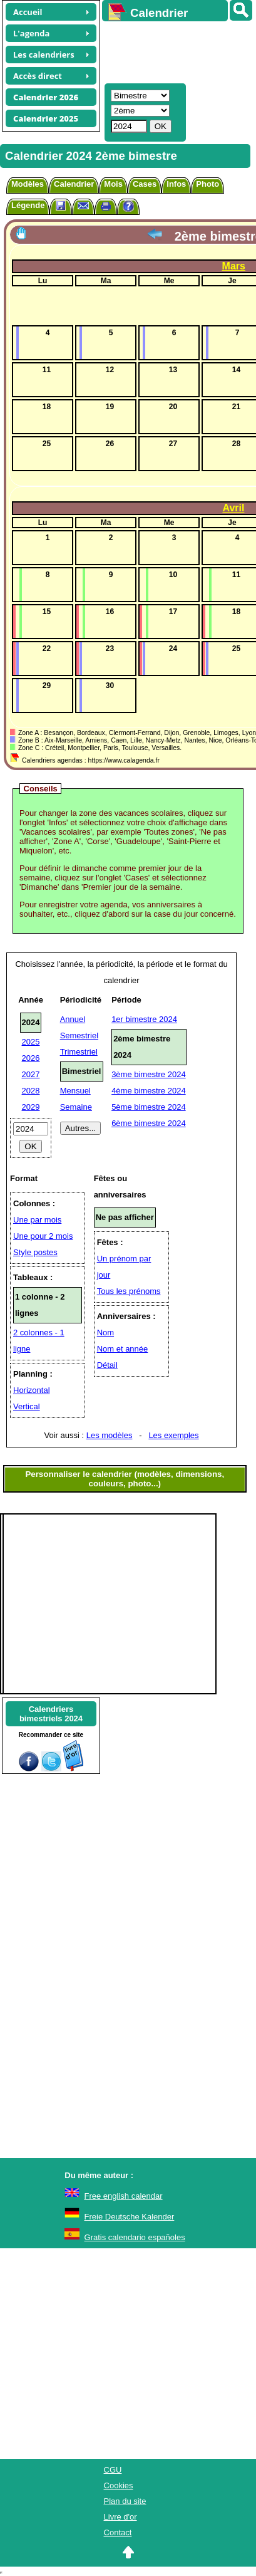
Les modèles (109, 1435)
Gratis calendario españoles (134, 2237)
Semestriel (79, 1035)
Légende (27, 205)
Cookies (118, 2485)
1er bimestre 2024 (144, 1019)
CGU (113, 2469)
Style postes (35, 1252)
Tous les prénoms (129, 1291)
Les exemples (173, 1435)
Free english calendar (123, 2196)
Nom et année (122, 1348)
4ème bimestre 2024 (148, 1090)
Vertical (26, 1406)
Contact (118, 2532)
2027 (31, 1074)
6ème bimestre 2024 (148, 1123)
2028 (31, 1090)
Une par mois (37, 1219)
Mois (113, 184)
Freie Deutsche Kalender (129, 2216)
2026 (31, 1058)
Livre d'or (120, 2516)
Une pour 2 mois (43, 1236)
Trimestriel (79, 1051)
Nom (105, 1332)
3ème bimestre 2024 (148, 1074)
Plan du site (125, 2501)
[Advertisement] (173, 51)
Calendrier (74, 184)
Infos (176, 184)
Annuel (72, 1019)
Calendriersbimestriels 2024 (51, 1713)
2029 (31, 1107)
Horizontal (31, 1390)
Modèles (27, 184)
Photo (207, 184)
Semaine (76, 1107)
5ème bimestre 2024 (148, 1107)
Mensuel (75, 1090)
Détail (107, 1365)
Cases (144, 184)
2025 (31, 1041)
